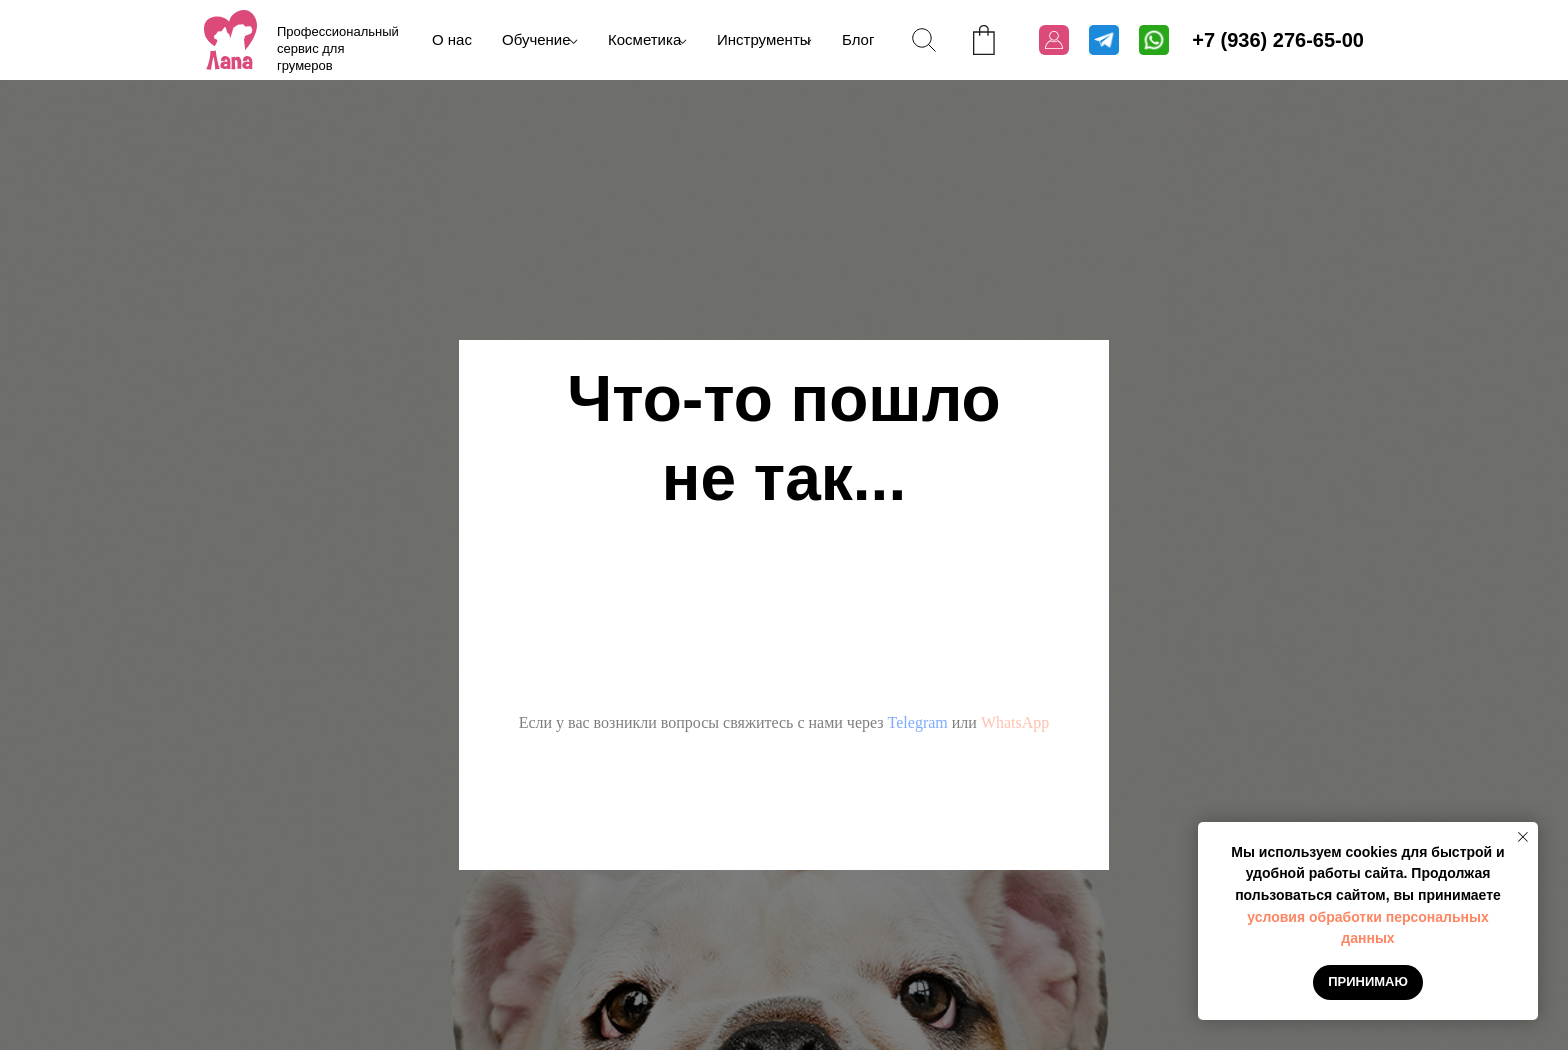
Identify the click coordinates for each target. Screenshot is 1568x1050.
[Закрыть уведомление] (1523, 837)
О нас (452, 39)
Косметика (644, 39)
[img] (230, 40)
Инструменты (764, 39)
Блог (858, 39)
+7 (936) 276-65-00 (1278, 40)
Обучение (536, 39)
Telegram (918, 722)
